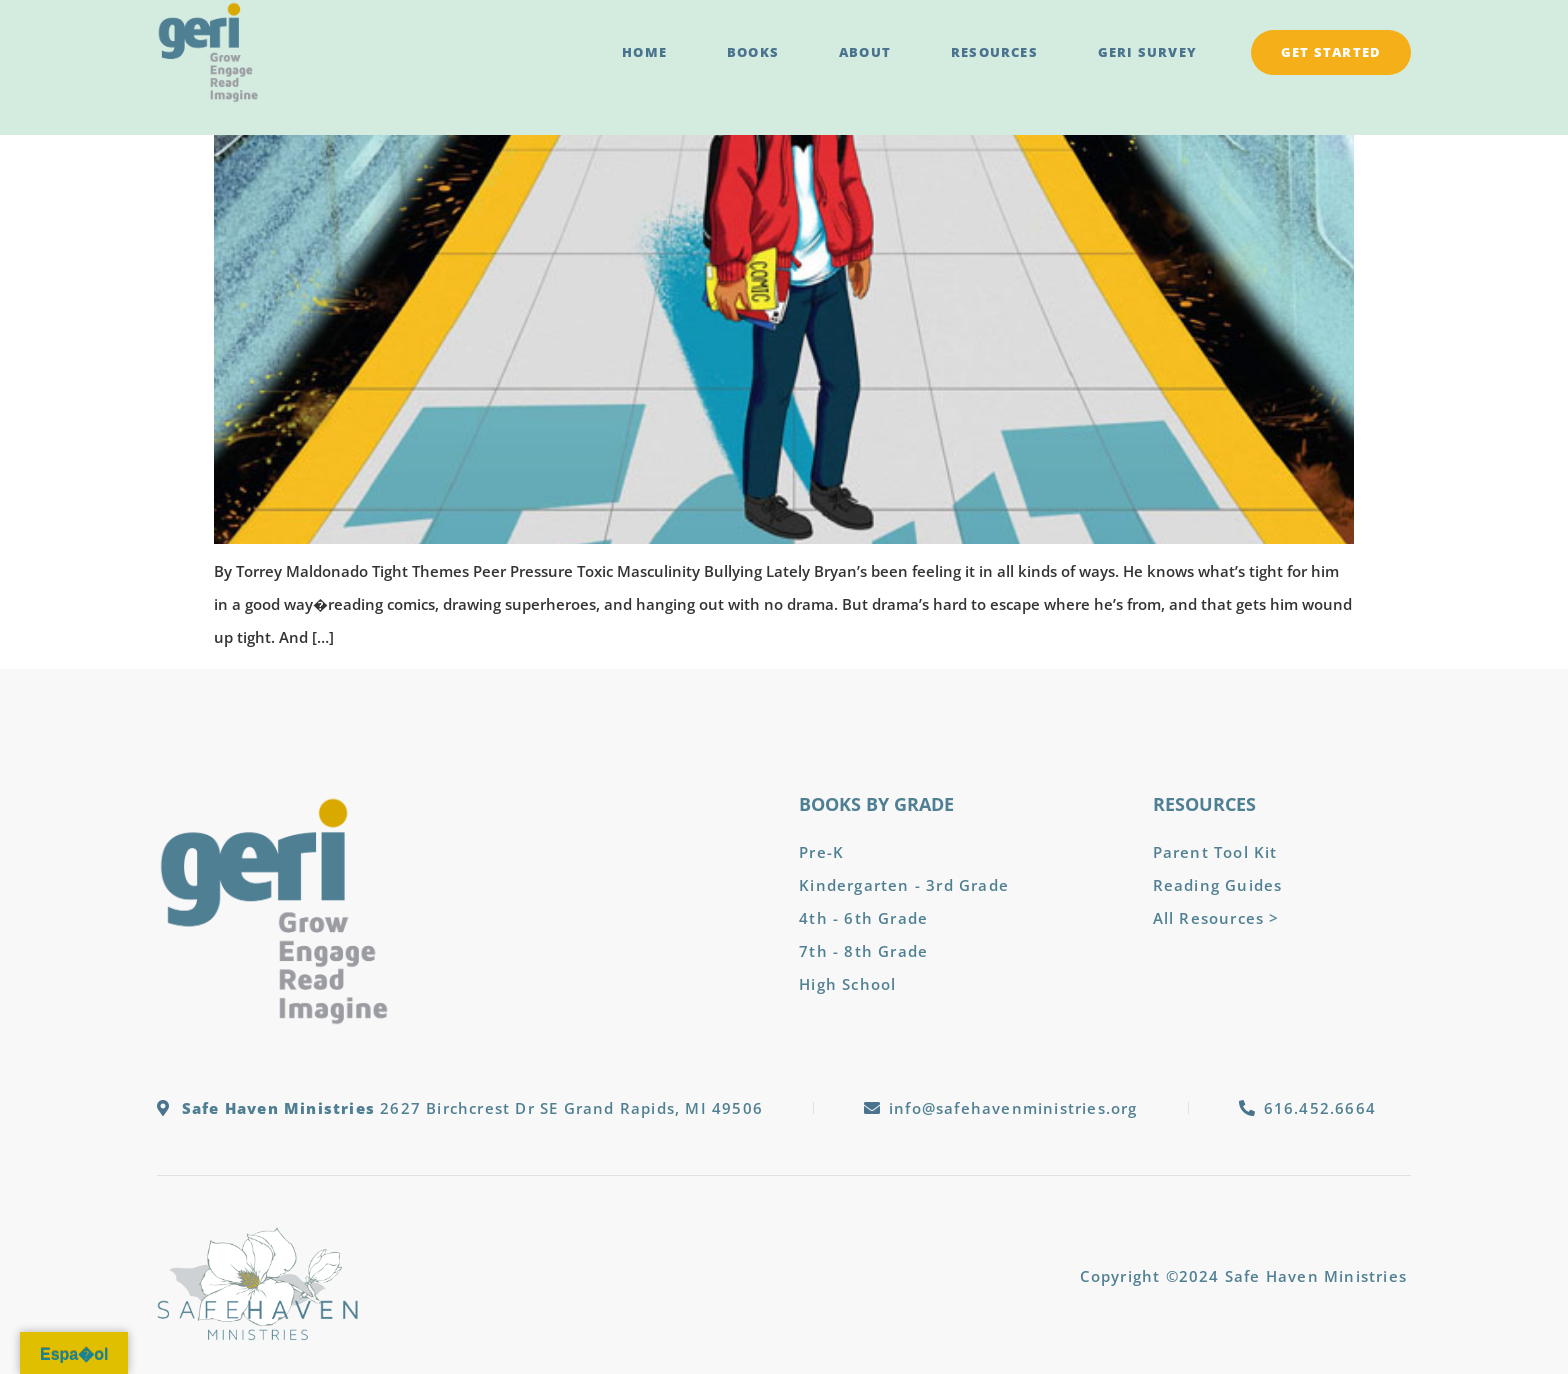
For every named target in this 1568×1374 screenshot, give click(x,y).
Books (753, 52)
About (865, 52)
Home (644, 52)
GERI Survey (1147, 52)
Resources (994, 52)
